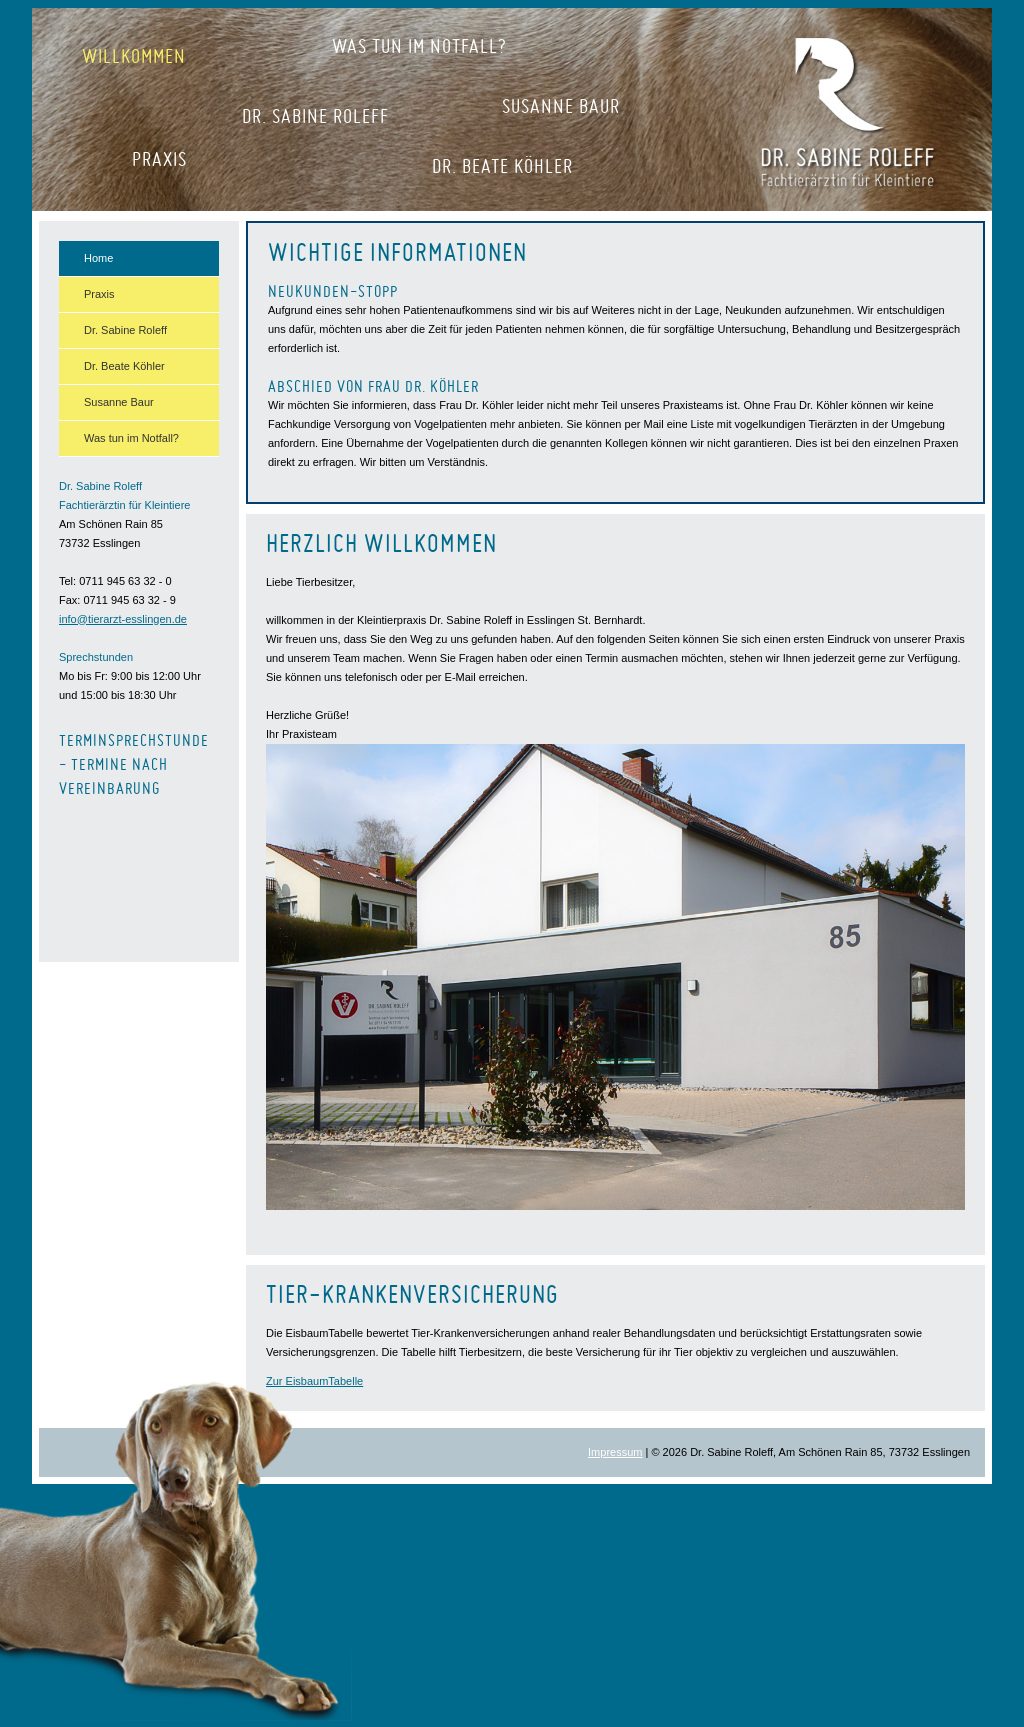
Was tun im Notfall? (419, 45)
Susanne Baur (561, 105)
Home (98, 258)
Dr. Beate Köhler (502, 165)
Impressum (615, 1452)
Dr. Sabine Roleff (315, 115)
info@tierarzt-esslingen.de (123, 619)
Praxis (159, 158)
